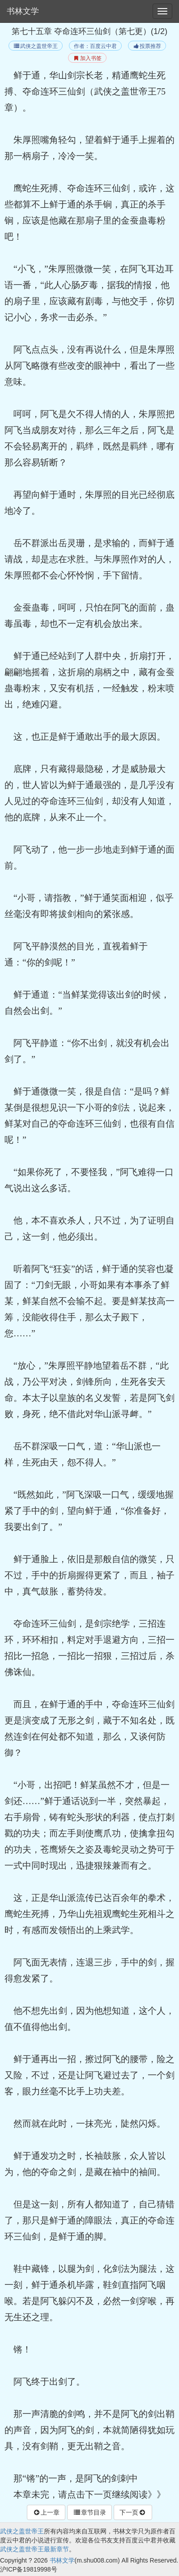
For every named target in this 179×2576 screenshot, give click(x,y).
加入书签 (87, 58)
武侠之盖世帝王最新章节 (34, 2549)
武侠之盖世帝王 (35, 46)
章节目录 (89, 2512)
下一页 (132, 2512)
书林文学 (23, 11)
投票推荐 (147, 46)
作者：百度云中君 (95, 46)
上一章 (46, 2512)
